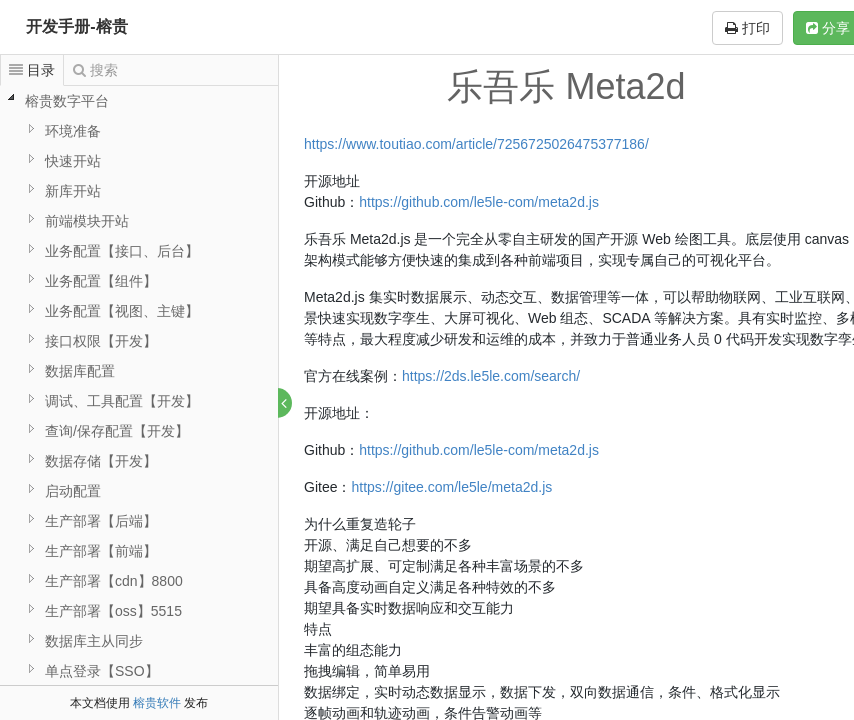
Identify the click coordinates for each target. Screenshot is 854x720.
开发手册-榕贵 (76, 26)
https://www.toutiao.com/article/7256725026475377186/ (477, 144)
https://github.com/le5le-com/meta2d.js (480, 202)
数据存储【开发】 (101, 461)
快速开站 (73, 161)
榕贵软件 (157, 703)
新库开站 (73, 191)
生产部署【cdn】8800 (114, 581)
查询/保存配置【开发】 (117, 431)
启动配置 (73, 491)
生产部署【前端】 (101, 551)
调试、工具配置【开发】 (122, 401)
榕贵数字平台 (67, 101)
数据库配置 (80, 371)
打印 (747, 28)
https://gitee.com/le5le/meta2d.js (452, 487)
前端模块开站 (87, 221)
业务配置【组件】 (101, 281)
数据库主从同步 (94, 641)
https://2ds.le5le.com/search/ (492, 376)
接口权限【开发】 (101, 341)
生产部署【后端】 (101, 521)
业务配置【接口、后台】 (122, 251)
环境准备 (73, 131)
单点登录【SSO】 (102, 671)
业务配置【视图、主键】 (122, 311)
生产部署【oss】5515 (113, 611)
